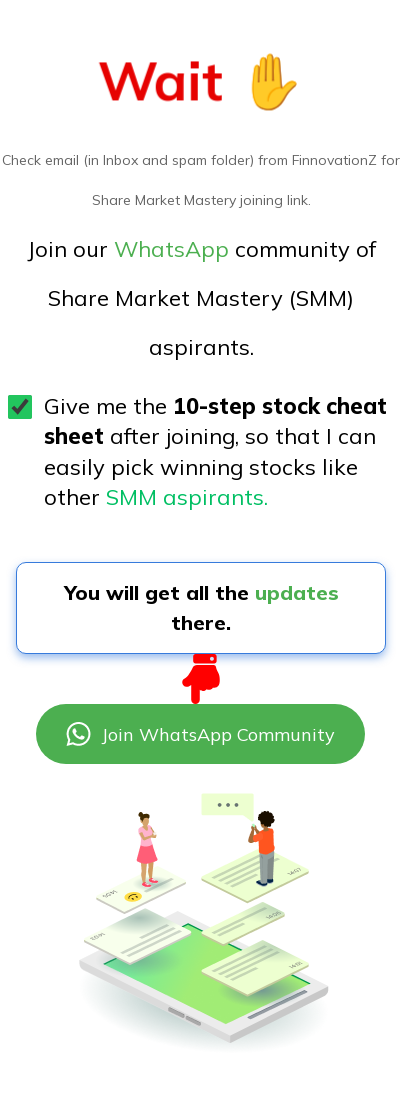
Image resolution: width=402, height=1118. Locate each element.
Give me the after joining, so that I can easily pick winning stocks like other (215, 451)
